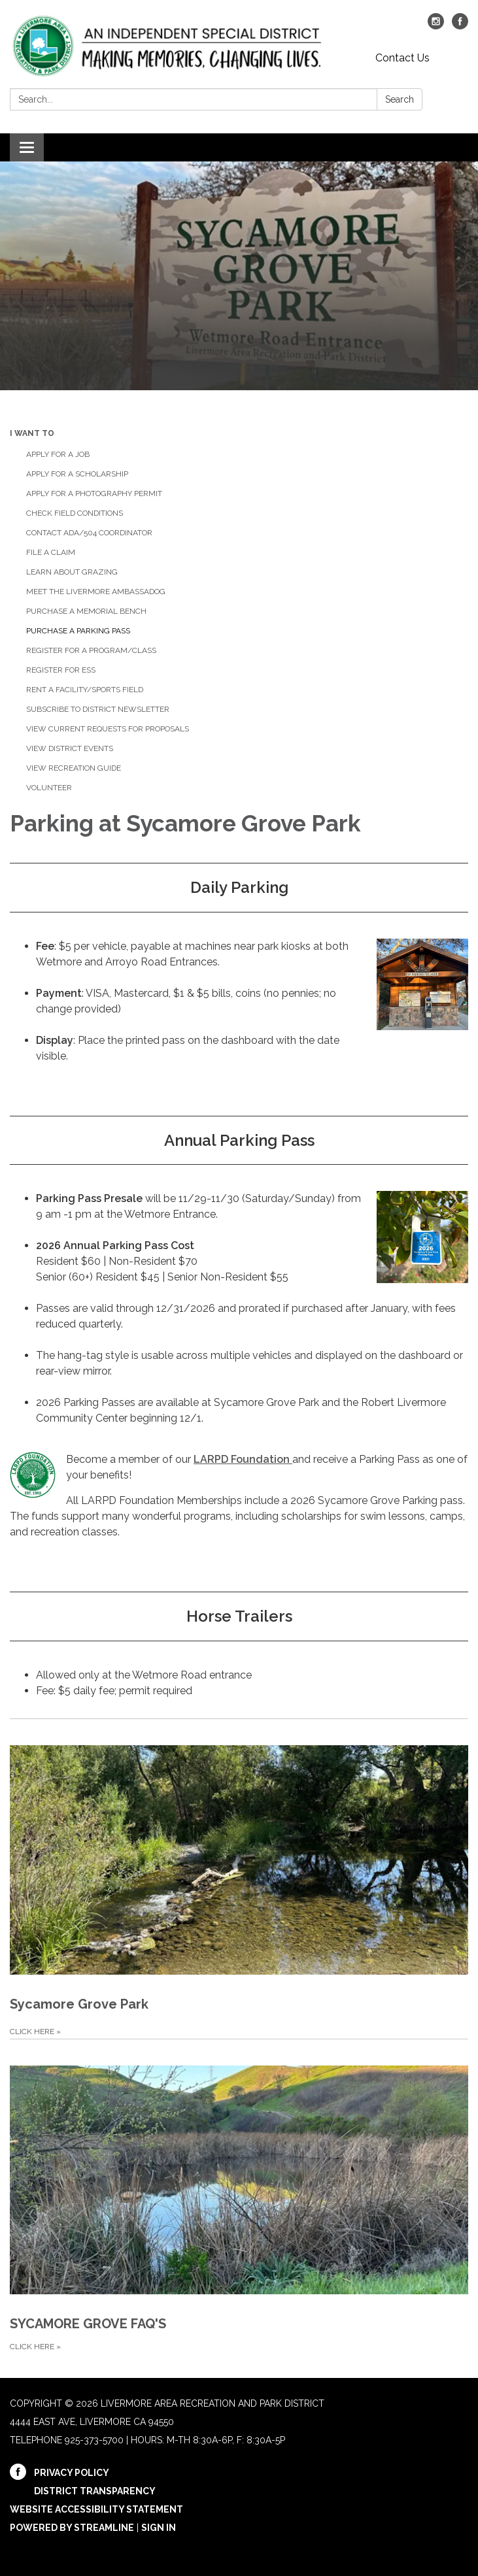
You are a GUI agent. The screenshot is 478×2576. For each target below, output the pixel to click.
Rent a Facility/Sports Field (84, 689)
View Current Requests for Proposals (107, 728)
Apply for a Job (58, 454)
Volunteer (49, 787)
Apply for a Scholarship (77, 473)
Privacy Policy (71, 2472)
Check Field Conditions (74, 513)
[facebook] (460, 26)
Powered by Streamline (72, 2527)
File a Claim (50, 552)
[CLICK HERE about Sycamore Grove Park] (239, 1878)
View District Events (69, 748)
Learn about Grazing (72, 572)
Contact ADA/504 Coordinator (89, 532)
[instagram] (436, 26)
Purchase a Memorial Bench (86, 611)
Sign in (158, 2527)
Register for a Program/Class (91, 650)
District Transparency (95, 2491)
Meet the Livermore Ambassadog (95, 591)
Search (399, 99)
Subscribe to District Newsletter (97, 709)
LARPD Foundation (243, 1459)
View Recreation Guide (73, 768)
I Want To (32, 433)
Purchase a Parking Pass (78, 630)
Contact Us (402, 58)
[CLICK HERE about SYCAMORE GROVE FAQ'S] (239, 2196)
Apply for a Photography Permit (94, 493)
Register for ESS (60, 670)
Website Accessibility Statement (96, 2509)
